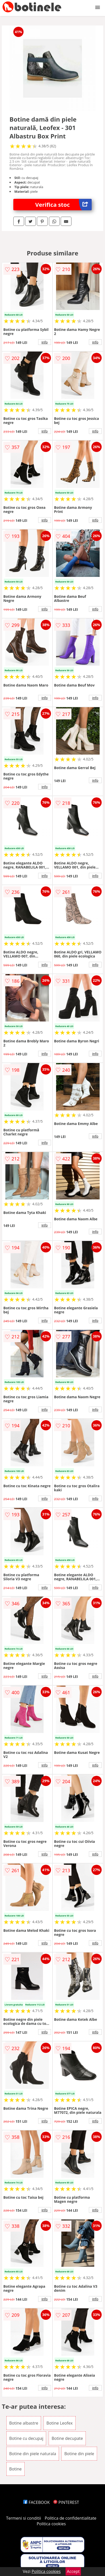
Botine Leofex (59, 2423)
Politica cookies (51, 2524)
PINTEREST (66, 2502)
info (44, 342)
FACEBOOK (36, 2502)
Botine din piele (79, 2453)
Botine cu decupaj (26, 2438)
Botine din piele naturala (32, 2453)
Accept (73, 2571)
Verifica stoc (63, 204)
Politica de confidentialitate (71, 2518)
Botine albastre (23, 2423)
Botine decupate (67, 2438)
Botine (15, 2469)
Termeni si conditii (23, 2518)
